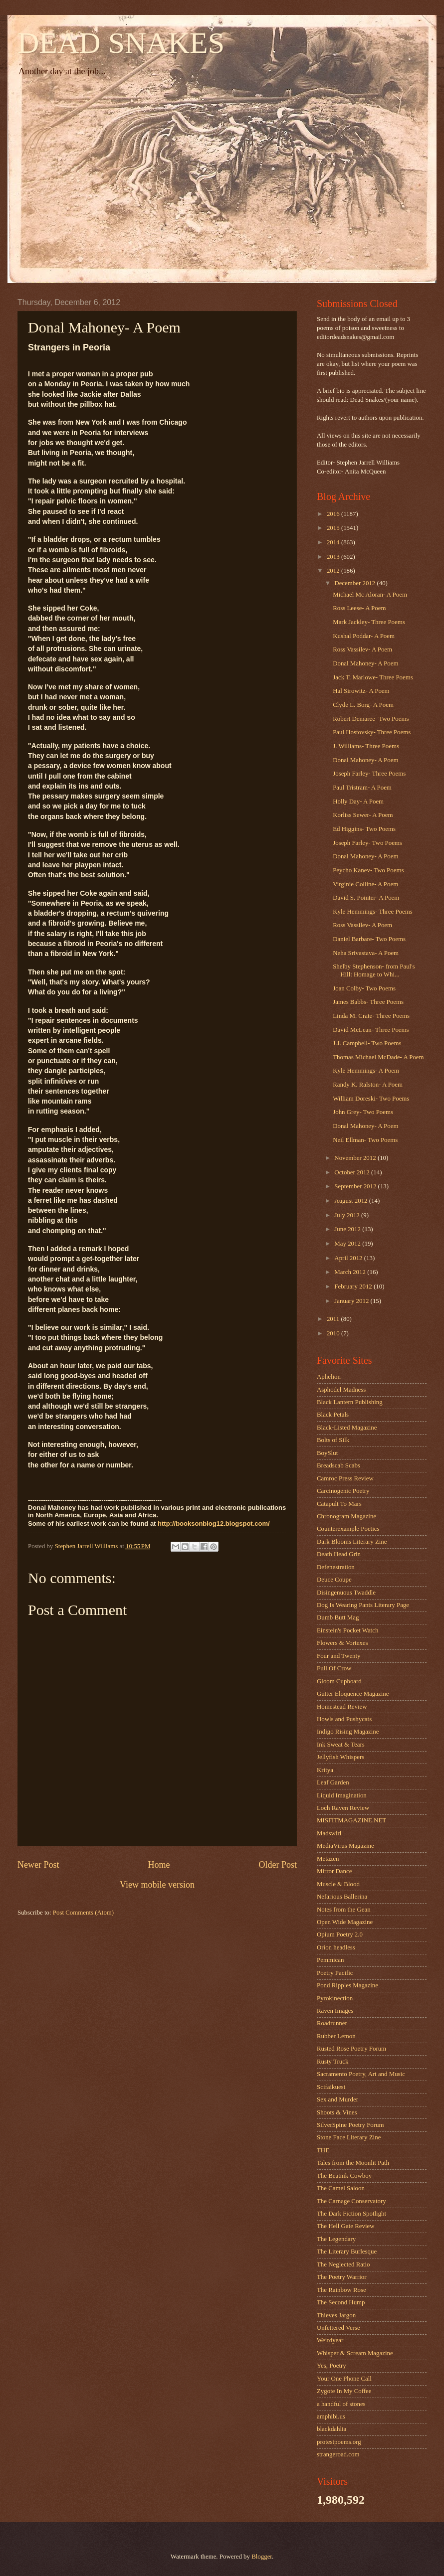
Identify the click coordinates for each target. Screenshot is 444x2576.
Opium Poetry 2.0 (340, 1934)
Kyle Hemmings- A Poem (366, 1070)
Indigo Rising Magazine (348, 1731)
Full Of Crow (334, 1668)
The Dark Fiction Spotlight (351, 2213)
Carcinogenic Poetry (343, 1490)
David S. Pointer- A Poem (366, 897)
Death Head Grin (339, 1554)
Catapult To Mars (339, 1503)
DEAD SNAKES (120, 42)
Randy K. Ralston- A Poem (368, 1084)
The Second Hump (341, 2302)
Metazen (328, 1858)
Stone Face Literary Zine (349, 2137)
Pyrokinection (335, 1998)
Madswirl (329, 1833)
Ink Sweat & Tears (341, 1744)
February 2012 (354, 1286)
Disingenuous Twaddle (346, 1592)
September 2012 (356, 1186)
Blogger (261, 2556)
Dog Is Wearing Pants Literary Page (363, 1605)
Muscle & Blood (338, 1884)
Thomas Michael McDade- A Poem (378, 1057)
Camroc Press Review (345, 1478)
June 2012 (348, 1229)
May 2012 (348, 1243)
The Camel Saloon (341, 2188)
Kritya (325, 1770)
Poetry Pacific (335, 1972)
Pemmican (330, 1959)
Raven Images (335, 2010)
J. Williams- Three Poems (366, 746)
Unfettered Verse (338, 2327)
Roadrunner (332, 2023)
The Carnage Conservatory (351, 2201)
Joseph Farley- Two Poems (367, 842)
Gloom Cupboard (339, 1681)
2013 (334, 556)
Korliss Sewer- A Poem (363, 814)
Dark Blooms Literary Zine (352, 1541)
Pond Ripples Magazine (347, 1985)
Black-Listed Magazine (347, 1427)
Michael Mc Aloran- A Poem (370, 594)
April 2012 (349, 1258)
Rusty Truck (332, 2061)
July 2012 (347, 1215)
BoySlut (327, 1452)
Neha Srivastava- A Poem (366, 953)
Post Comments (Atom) (83, 1912)
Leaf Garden (333, 1782)
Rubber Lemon (336, 2036)
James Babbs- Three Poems (368, 1001)
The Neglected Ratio (343, 2264)
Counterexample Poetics (348, 1528)
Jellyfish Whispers (340, 1757)
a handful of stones (341, 2404)
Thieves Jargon (336, 2315)
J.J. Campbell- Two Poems (367, 1043)
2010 (334, 1333)
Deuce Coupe (334, 1579)
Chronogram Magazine (346, 1516)
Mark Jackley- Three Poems (369, 622)
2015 (334, 527)
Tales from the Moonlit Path (353, 2162)
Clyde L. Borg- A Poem (363, 704)
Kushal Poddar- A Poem (364, 636)
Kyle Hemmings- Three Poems (373, 911)
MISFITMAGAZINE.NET (351, 1820)
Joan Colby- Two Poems (364, 988)
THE (323, 2150)
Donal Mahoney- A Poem (365, 663)
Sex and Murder (337, 2099)
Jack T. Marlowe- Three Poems (373, 677)
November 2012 (356, 1157)
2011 (334, 1318)
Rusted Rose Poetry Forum (351, 2048)
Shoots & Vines (337, 2112)
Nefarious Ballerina (342, 1896)
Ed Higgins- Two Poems (364, 828)
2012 (334, 570)
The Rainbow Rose (341, 2289)
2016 (334, 513)
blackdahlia (331, 2428)
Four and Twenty (339, 1655)
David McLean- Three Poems (371, 1029)
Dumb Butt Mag (338, 1617)
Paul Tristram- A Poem (362, 787)
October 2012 (352, 1172)
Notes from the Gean (344, 1909)
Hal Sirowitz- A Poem (361, 690)
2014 (334, 542)
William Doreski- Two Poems (371, 1098)
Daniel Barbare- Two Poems (369, 939)
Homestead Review (342, 1706)
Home (159, 1865)
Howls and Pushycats (344, 1719)
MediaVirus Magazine (345, 1845)
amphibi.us (331, 2416)
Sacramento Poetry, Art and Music (361, 2074)
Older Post (277, 1865)
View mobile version (157, 1885)
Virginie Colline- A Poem (365, 884)
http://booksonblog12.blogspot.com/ (214, 1523)
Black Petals (333, 1414)
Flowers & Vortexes (342, 1642)
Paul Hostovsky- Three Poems (372, 732)
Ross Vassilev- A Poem (362, 649)
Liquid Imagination (342, 1795)
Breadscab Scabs (338, 1465)
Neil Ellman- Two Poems (365, 1139)
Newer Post (38, 1865)
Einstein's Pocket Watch (347, 1630)
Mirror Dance (334, 1871)
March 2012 (350, 1272)
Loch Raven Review (343, 1807)
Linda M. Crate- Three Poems (371, 1015)
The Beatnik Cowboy (344, 2175)
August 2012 (351, 1200)
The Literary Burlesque (347, 2251)
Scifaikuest (331, 2087)
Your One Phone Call (344, 2378)
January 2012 (352, 1300)
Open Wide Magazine (345, 1922)
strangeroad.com (338, 2454)
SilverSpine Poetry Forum (350, 2124)
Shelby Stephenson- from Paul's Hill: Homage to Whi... (374, 970)
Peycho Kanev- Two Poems (368, 870)
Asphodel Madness (341, 1389)
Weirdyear (330, 2340)
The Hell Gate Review (345, 2226)
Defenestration (336, 1567)
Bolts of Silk (333, 1440)
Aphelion (329, 1376)
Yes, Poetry (331, 2365)
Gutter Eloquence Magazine (353, 1693)
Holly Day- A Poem (358, 801)
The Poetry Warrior (342, 2276)
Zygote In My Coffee (344, 2391)
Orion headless (336, 1947)
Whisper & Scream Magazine (355, 2353)
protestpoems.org (339, 2441)
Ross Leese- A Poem (359, 608)
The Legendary (336, 2239)
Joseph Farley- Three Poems (369, 773)
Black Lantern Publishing (350, 1402)
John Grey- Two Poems (363, 1112)
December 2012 (355, 583)
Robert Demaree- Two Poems (371, 718)
